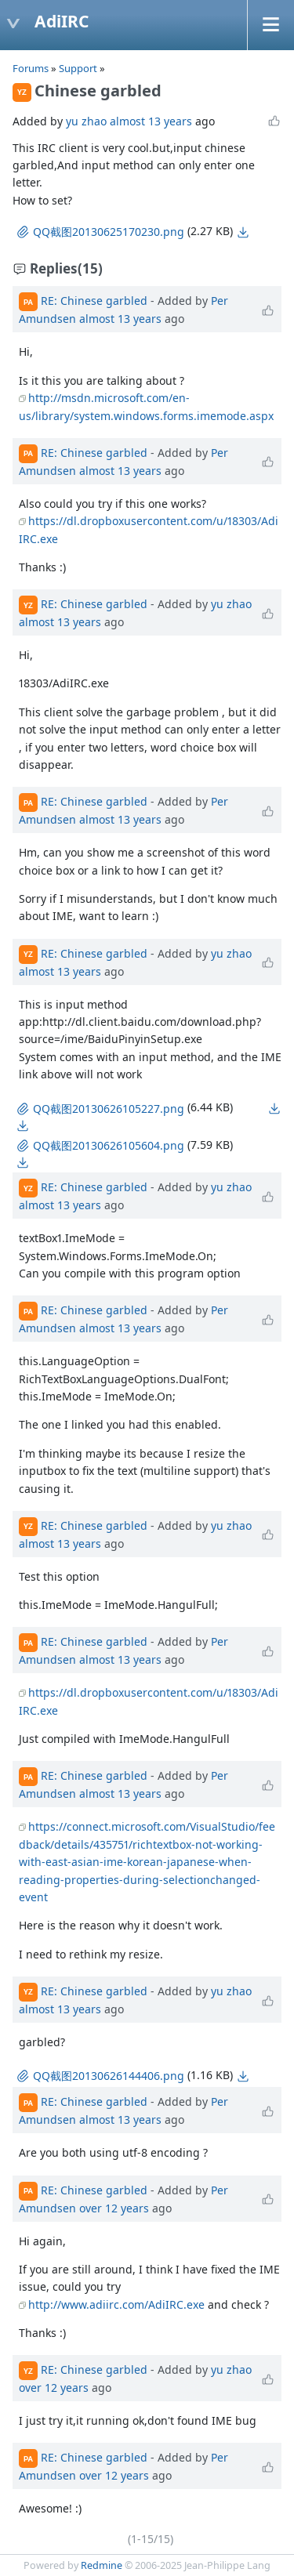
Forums (31, 68)
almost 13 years (151, 121)
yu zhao (86, 121)
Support (78, 68)
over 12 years (114, 2208)
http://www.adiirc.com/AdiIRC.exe (116, 2304)
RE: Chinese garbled (94, 300)
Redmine (101, 2565)
